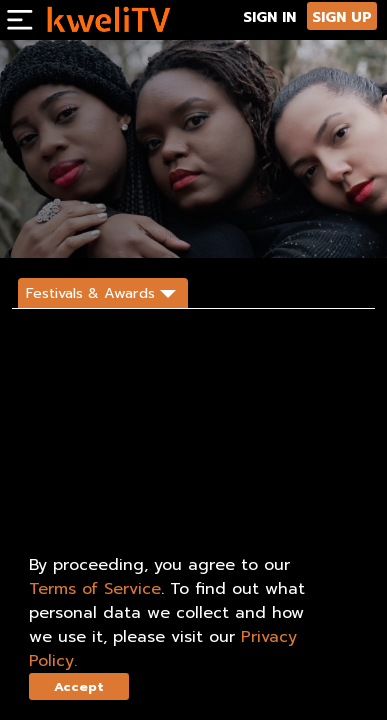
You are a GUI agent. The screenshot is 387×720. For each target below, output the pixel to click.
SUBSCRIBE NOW (57, 225)
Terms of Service (95, 589)
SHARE (135, 225)
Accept (79, 686)
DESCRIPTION (204, 225)
